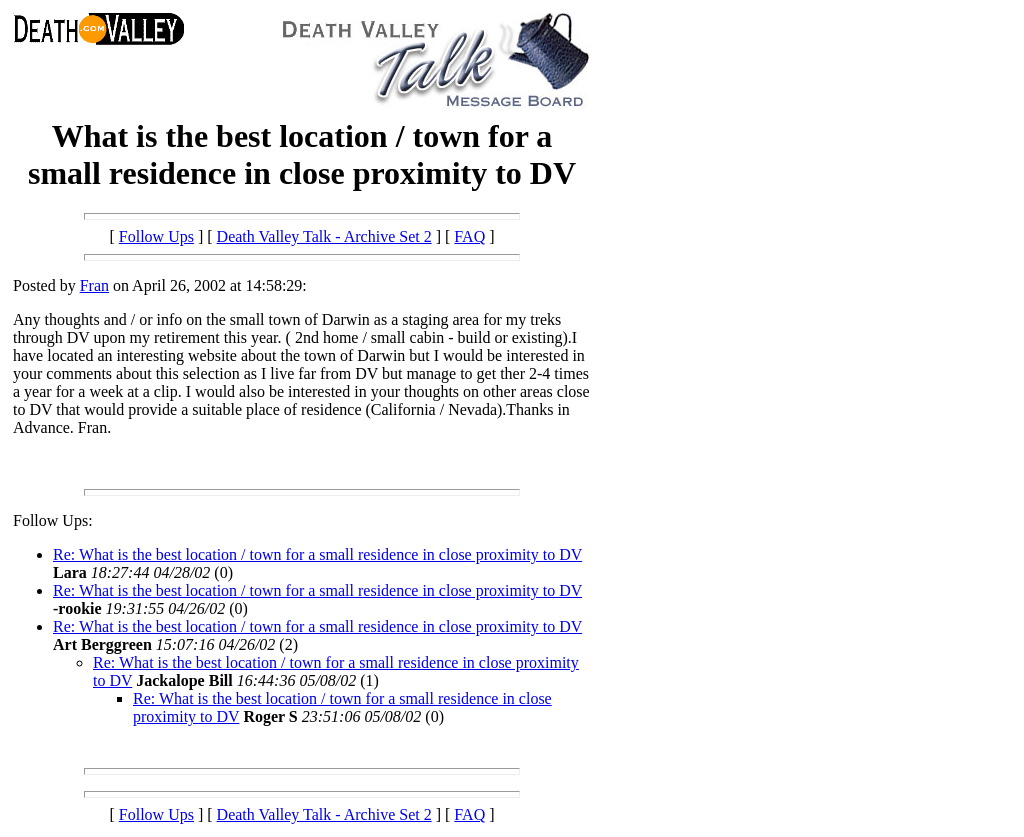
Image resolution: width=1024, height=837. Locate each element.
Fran (94, 285)
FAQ (469, 236)
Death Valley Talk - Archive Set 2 (324, 236)
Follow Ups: (53, 520)
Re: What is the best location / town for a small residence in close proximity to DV (317, 554)
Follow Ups (156, 236)
